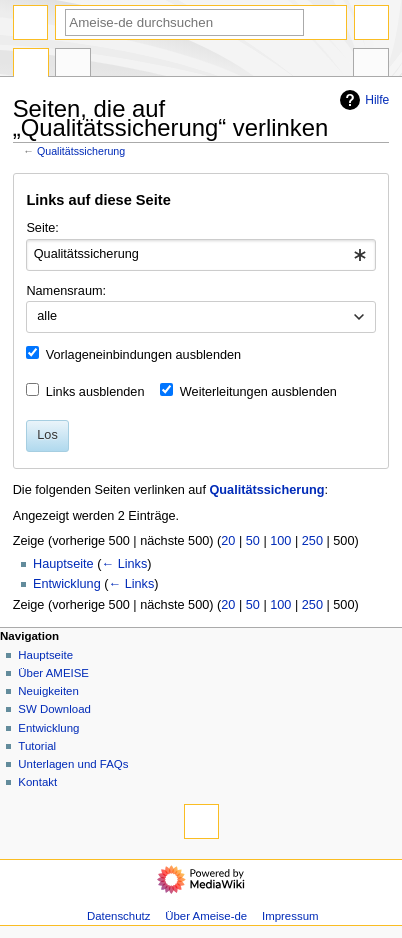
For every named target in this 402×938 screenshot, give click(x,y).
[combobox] (200, 255)
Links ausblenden (95, 392)
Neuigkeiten (48, 691)
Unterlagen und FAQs (73, 764)
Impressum (290, 916)
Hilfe (362, 100)
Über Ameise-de (206, 916)
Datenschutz (119, 916)
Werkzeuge (371, 65)
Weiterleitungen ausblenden (258, 392)
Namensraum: (66, 291)
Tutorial (37, 746)
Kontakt (37, 782)
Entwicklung (67, 584)
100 (280, 541)
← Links (124, 564)
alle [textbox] (47, 316)
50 (253, 541)
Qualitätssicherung (81, 151)
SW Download (54, 709)
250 (312, 541)
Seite (31, 65)
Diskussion (73, 65)
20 (228, 541)
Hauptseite (63, 564)
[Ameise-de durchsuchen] (184, 22)
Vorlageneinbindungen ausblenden (143, 355)
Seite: (42, 228)
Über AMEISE (53, 673)
